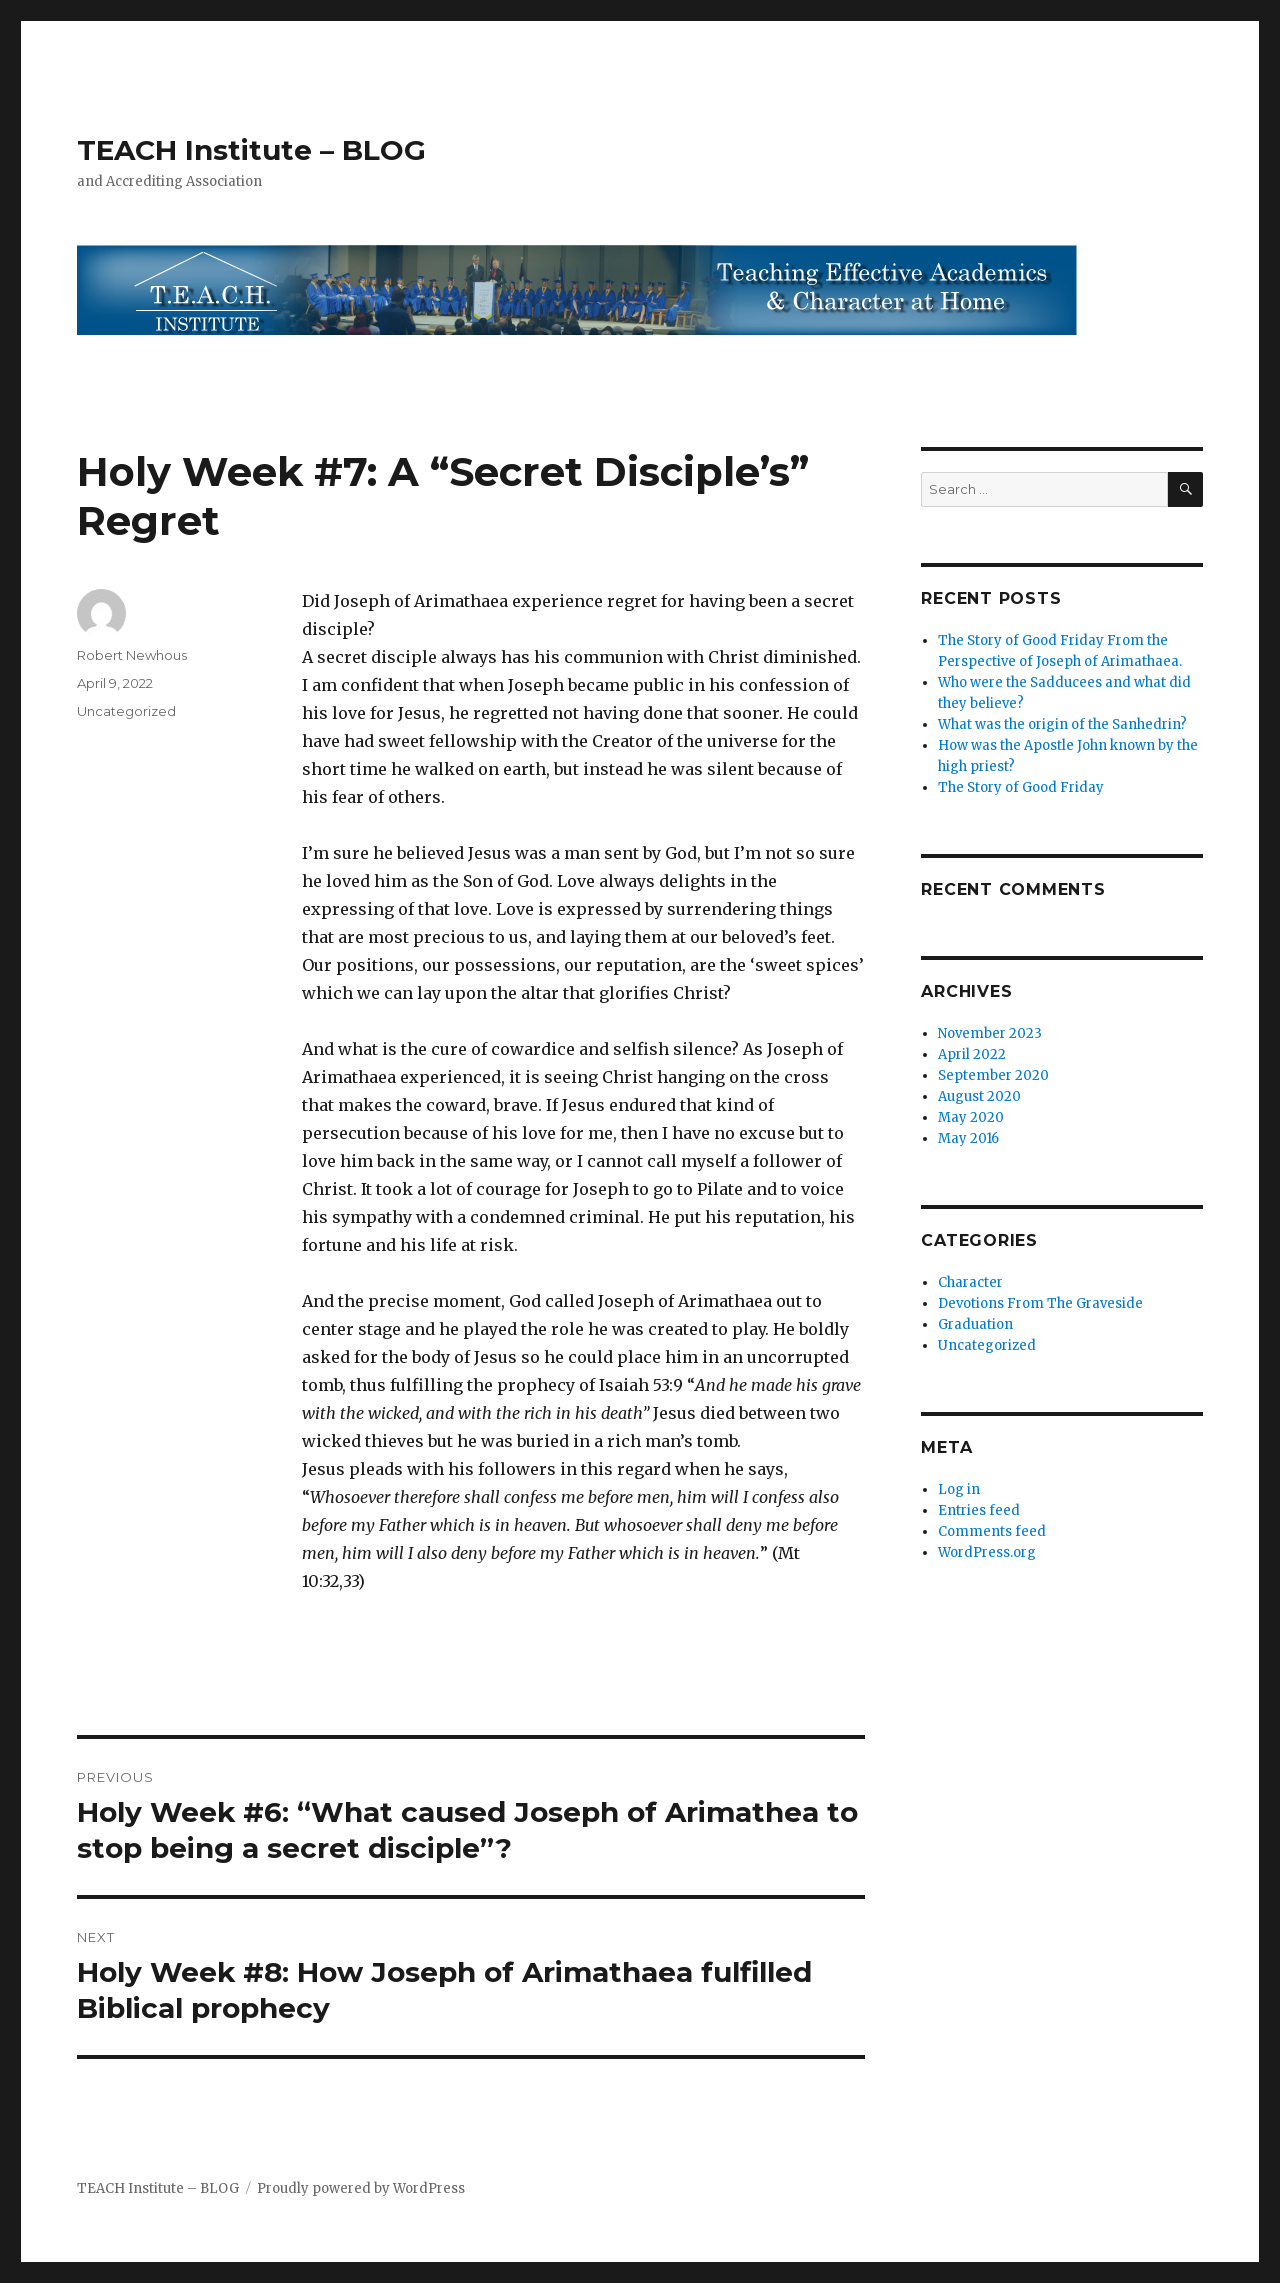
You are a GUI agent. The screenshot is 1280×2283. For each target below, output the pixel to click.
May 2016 (968, 1138)
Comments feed (992, 1531)
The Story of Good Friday (1021, 787)
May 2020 (971, 1117)
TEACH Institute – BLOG (251, 150)
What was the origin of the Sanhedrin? (1062, 724)
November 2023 (990, 1033)
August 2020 (979, 1096)
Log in (959, 1489)
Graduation (975, 1324)
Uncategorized (126, 711)
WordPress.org (987, 1552)
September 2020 (993, 1075)
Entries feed (979, 1510)
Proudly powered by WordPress (361, 2188)
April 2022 (972, 1054)
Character (970, 1282)
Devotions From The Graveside (1040, 1303)
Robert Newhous (132, 655)
